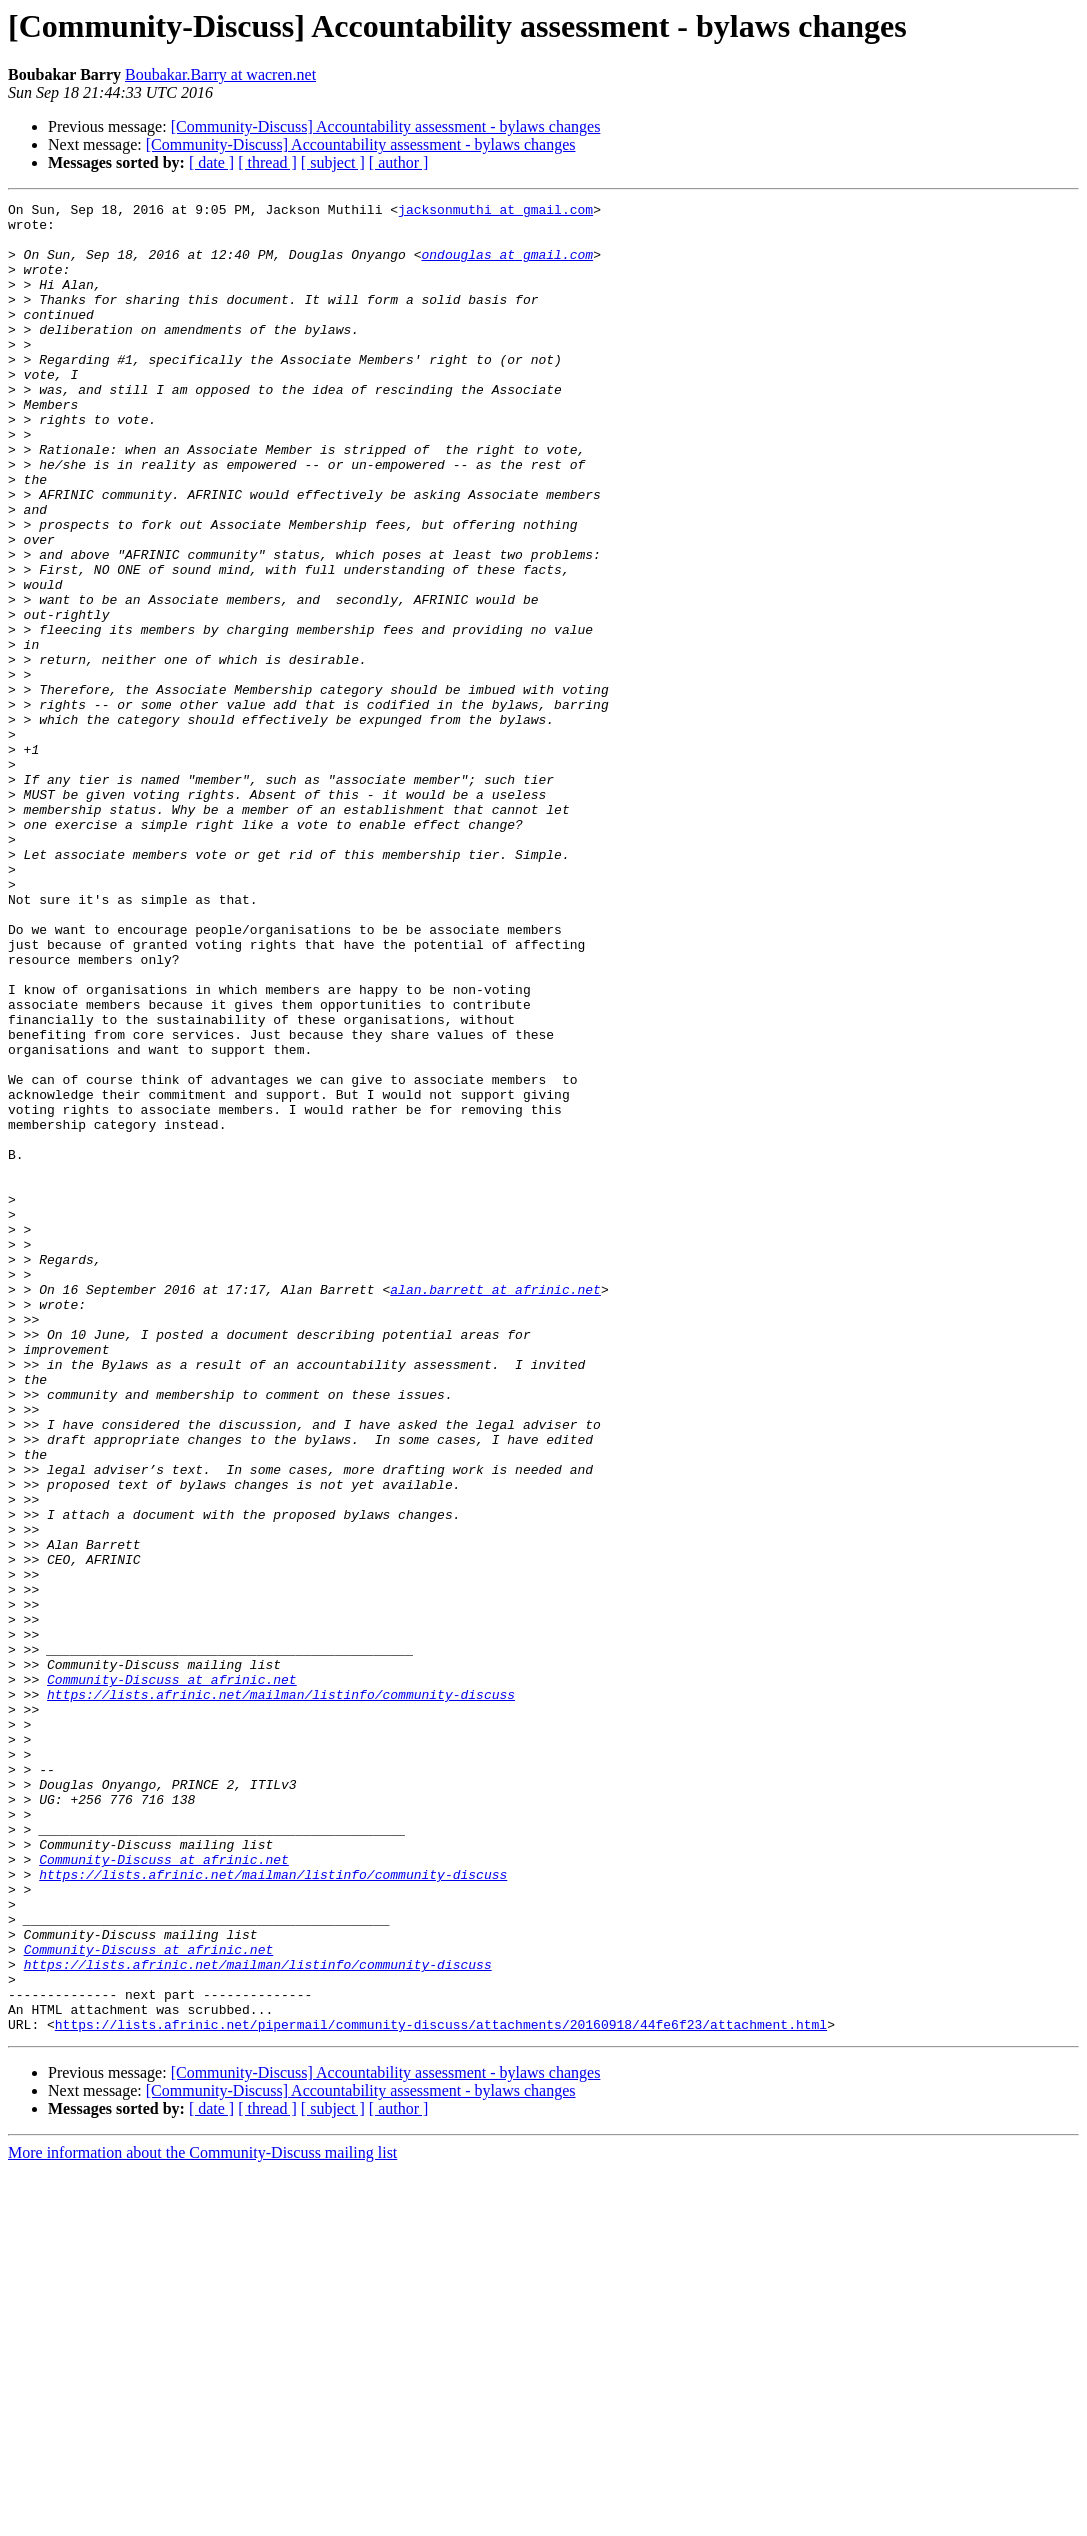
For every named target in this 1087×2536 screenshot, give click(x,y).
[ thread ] (267, 162)
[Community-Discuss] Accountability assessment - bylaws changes (386, 126)
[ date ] (211, 162)
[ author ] (399, 162)
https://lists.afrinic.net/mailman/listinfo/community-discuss (281, 1994)
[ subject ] (333, 162)
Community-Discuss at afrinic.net (172, 1976)
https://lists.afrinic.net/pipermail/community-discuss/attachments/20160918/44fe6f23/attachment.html (441, 2390)
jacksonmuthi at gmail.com (495, 212)
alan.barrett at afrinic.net (495, 1508)
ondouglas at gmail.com (507, 266)
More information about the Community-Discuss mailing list (202, 2518)
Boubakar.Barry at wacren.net (220, 74)
